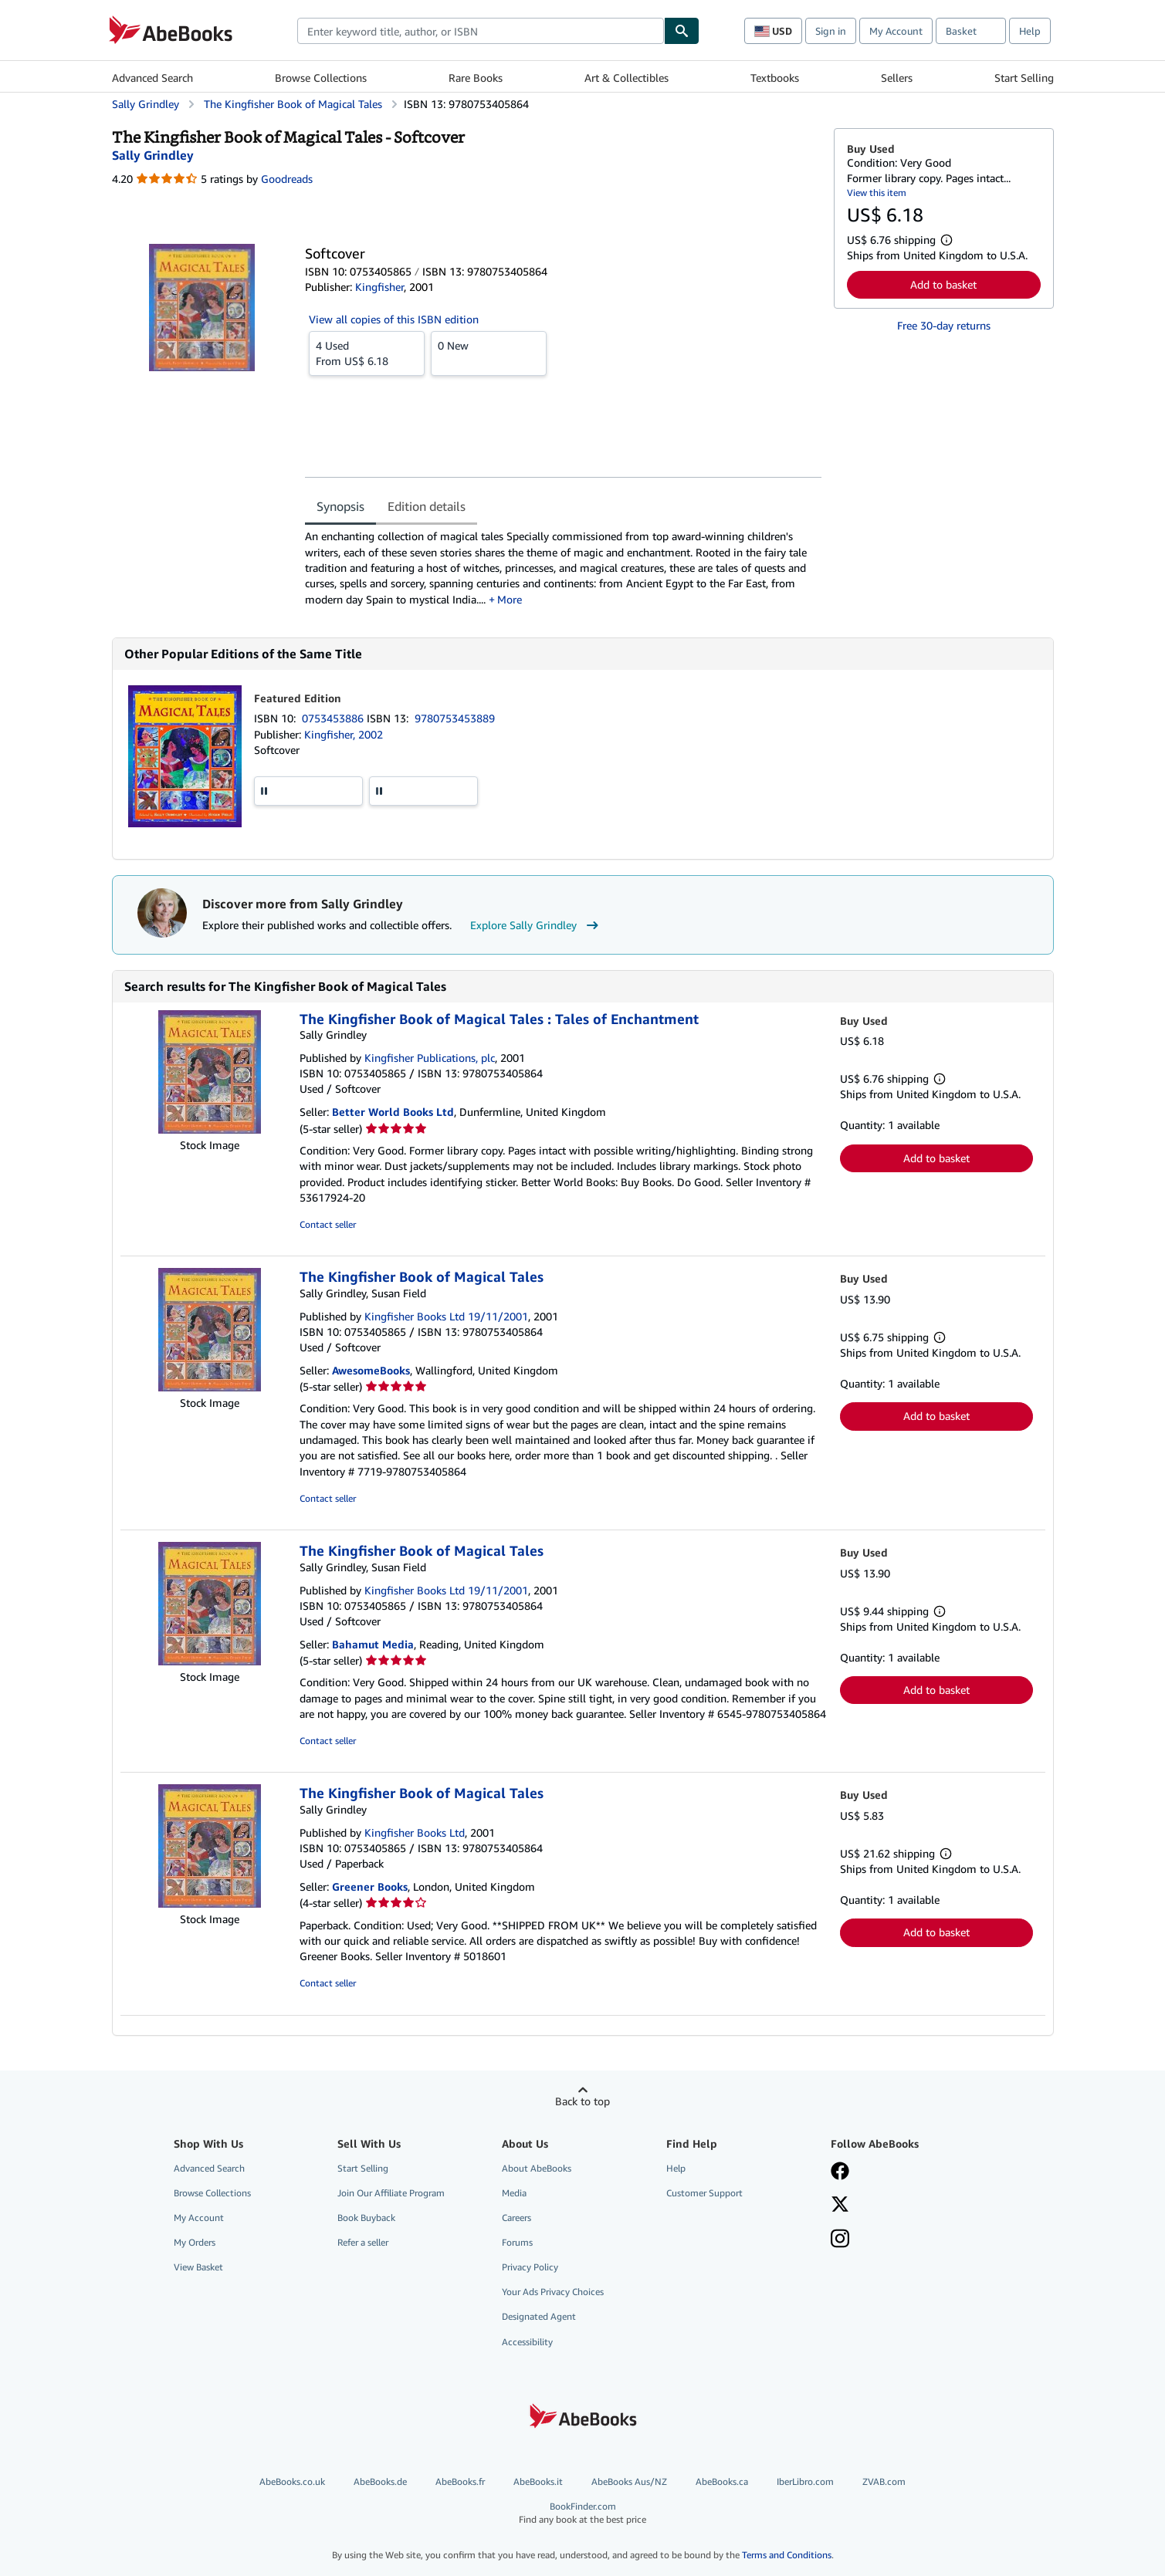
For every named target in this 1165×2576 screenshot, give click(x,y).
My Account (896, 31)
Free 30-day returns (944, 325)
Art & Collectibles (626, 77)
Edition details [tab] (427, 506)
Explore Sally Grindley (536, 925)
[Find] (682, 31)
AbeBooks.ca (722, 2481)
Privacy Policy (530, 2267)
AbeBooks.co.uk (292, 2481)
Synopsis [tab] (340, 506)
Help (1030, 31)
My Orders (194, 2242)
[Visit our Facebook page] (840, 2172)
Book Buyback (366, 2217)
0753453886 (334, 718)
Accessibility (527, 2342)
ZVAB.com (884, 2481)
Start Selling (1024, 77)
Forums (517, 2242)
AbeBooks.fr (460, 2481)
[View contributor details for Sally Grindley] (153, 155)
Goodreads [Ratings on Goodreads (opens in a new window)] (287, 178)
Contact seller (328, 1224)
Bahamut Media (373, 1644)
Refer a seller (362, 2242)
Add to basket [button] (943, 284)
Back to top (582, 2101)
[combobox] (480, 31)
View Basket (198, 2267)
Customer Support (704, 2193)
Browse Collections (321, 77)
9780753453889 (455, 718)
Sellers (897, 77)
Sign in (830, 31)
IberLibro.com (805, 2481)
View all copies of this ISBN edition (394, 319)
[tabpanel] (563, 568)
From (367, 352)
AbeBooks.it (538, 2481)
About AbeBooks (536, 2168)
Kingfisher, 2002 (343, 734)
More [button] (509, 599)
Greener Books (370, 1886)
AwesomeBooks (371, 1370)
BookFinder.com (583, 2513)
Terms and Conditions (786, 2555)
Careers (516, 2217)
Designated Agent (539, 2316)
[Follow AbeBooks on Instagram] (840, 2240)
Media (514, 2193)
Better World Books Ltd (393, 1111)
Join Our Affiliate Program (391, 2193)
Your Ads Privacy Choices (553, 2291)
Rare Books (476, 77)
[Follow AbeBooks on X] (840, 2205)
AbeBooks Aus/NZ (629, 2481)
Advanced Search (152, 77)
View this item (876, 192)
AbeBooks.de (380, 2481)
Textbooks (774, 77)
